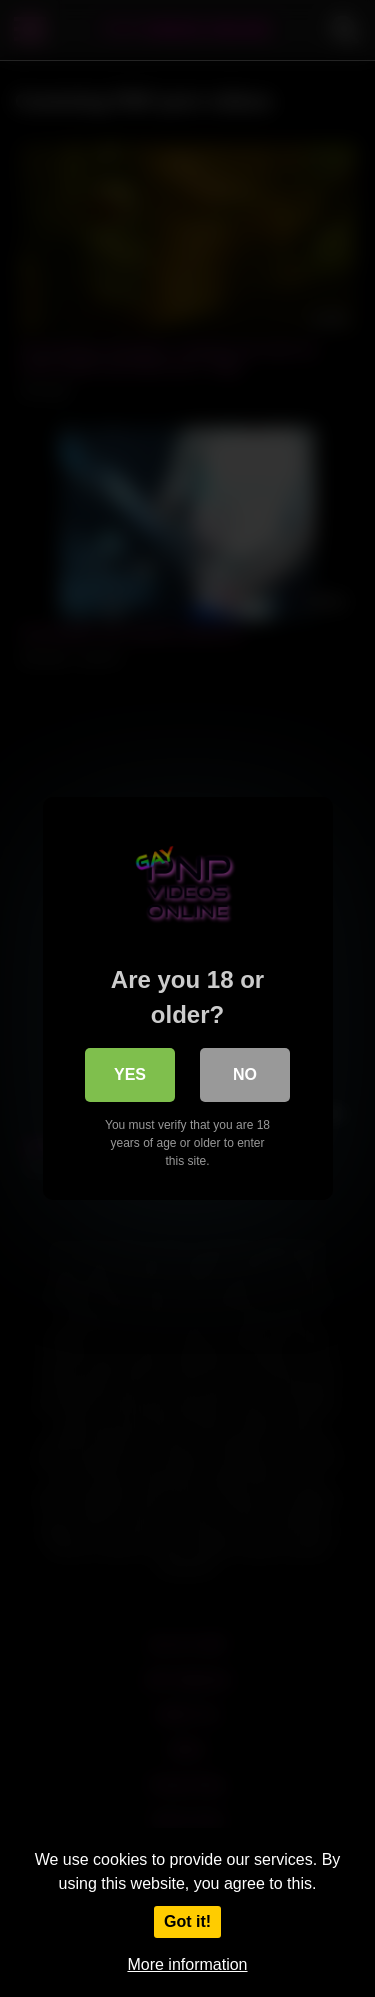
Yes (130, 1074)
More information (187, 1964)
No (245, 1074)
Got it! (187, 1921)
